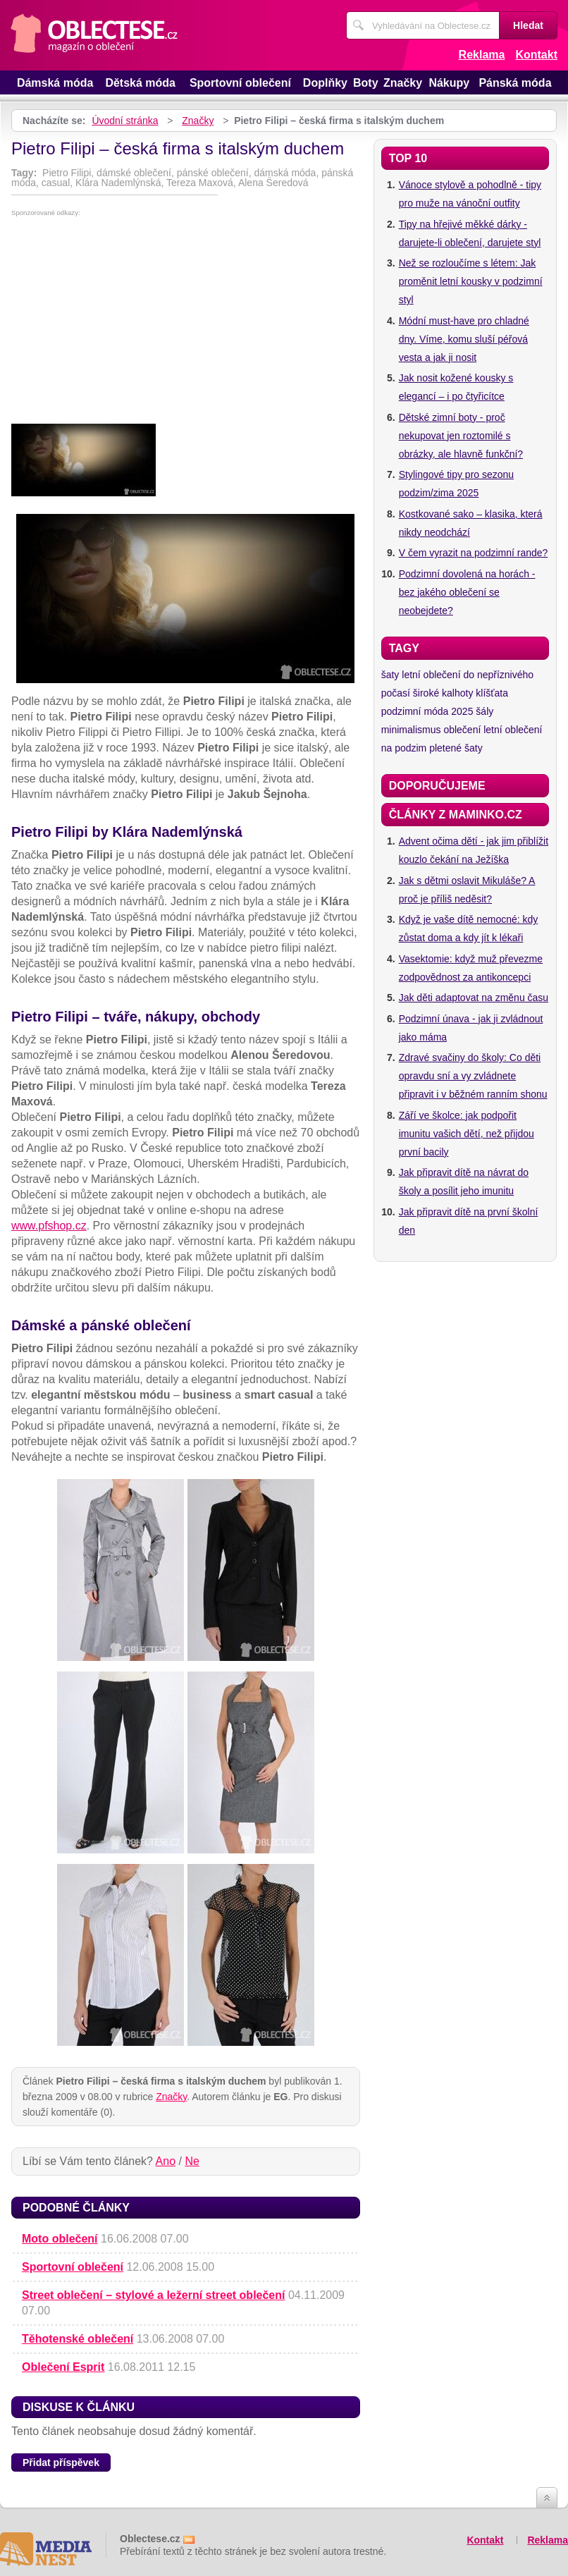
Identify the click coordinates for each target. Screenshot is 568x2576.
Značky (402, 83)
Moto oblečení (60, 2239)
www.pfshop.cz (49, 1226)
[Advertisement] (185, 322)
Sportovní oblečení (240, 83)
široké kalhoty (443, 693)
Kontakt (536, 55)
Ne (192, 2161)
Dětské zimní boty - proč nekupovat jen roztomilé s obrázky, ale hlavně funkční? (461, 436)
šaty (390, 674)
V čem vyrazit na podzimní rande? (473, 552)
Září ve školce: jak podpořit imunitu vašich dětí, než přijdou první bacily (466, 1134)
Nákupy (448, 83)
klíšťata (492, 693)
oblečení (462, 729)
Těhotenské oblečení (77, 2339)
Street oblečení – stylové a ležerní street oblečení (153, 2295)
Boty (365, 83)
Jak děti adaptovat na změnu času (473, 997)
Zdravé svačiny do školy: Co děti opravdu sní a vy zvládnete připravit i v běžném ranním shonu (473, 1076)
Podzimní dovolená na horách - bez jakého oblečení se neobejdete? (467, 592)
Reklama (482, 55)
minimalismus (411, 729)
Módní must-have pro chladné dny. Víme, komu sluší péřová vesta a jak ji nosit (464, 339)
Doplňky (325, 83)
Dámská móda (55, 83)
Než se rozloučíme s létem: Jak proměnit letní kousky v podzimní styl (471, 281)
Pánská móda (515, 83)
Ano (165, 2161)
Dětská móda (140, 83)
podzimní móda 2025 (427, 711)
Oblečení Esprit (63, 2367)
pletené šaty (456, 748)
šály (484, 711)
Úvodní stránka (125, 120)
